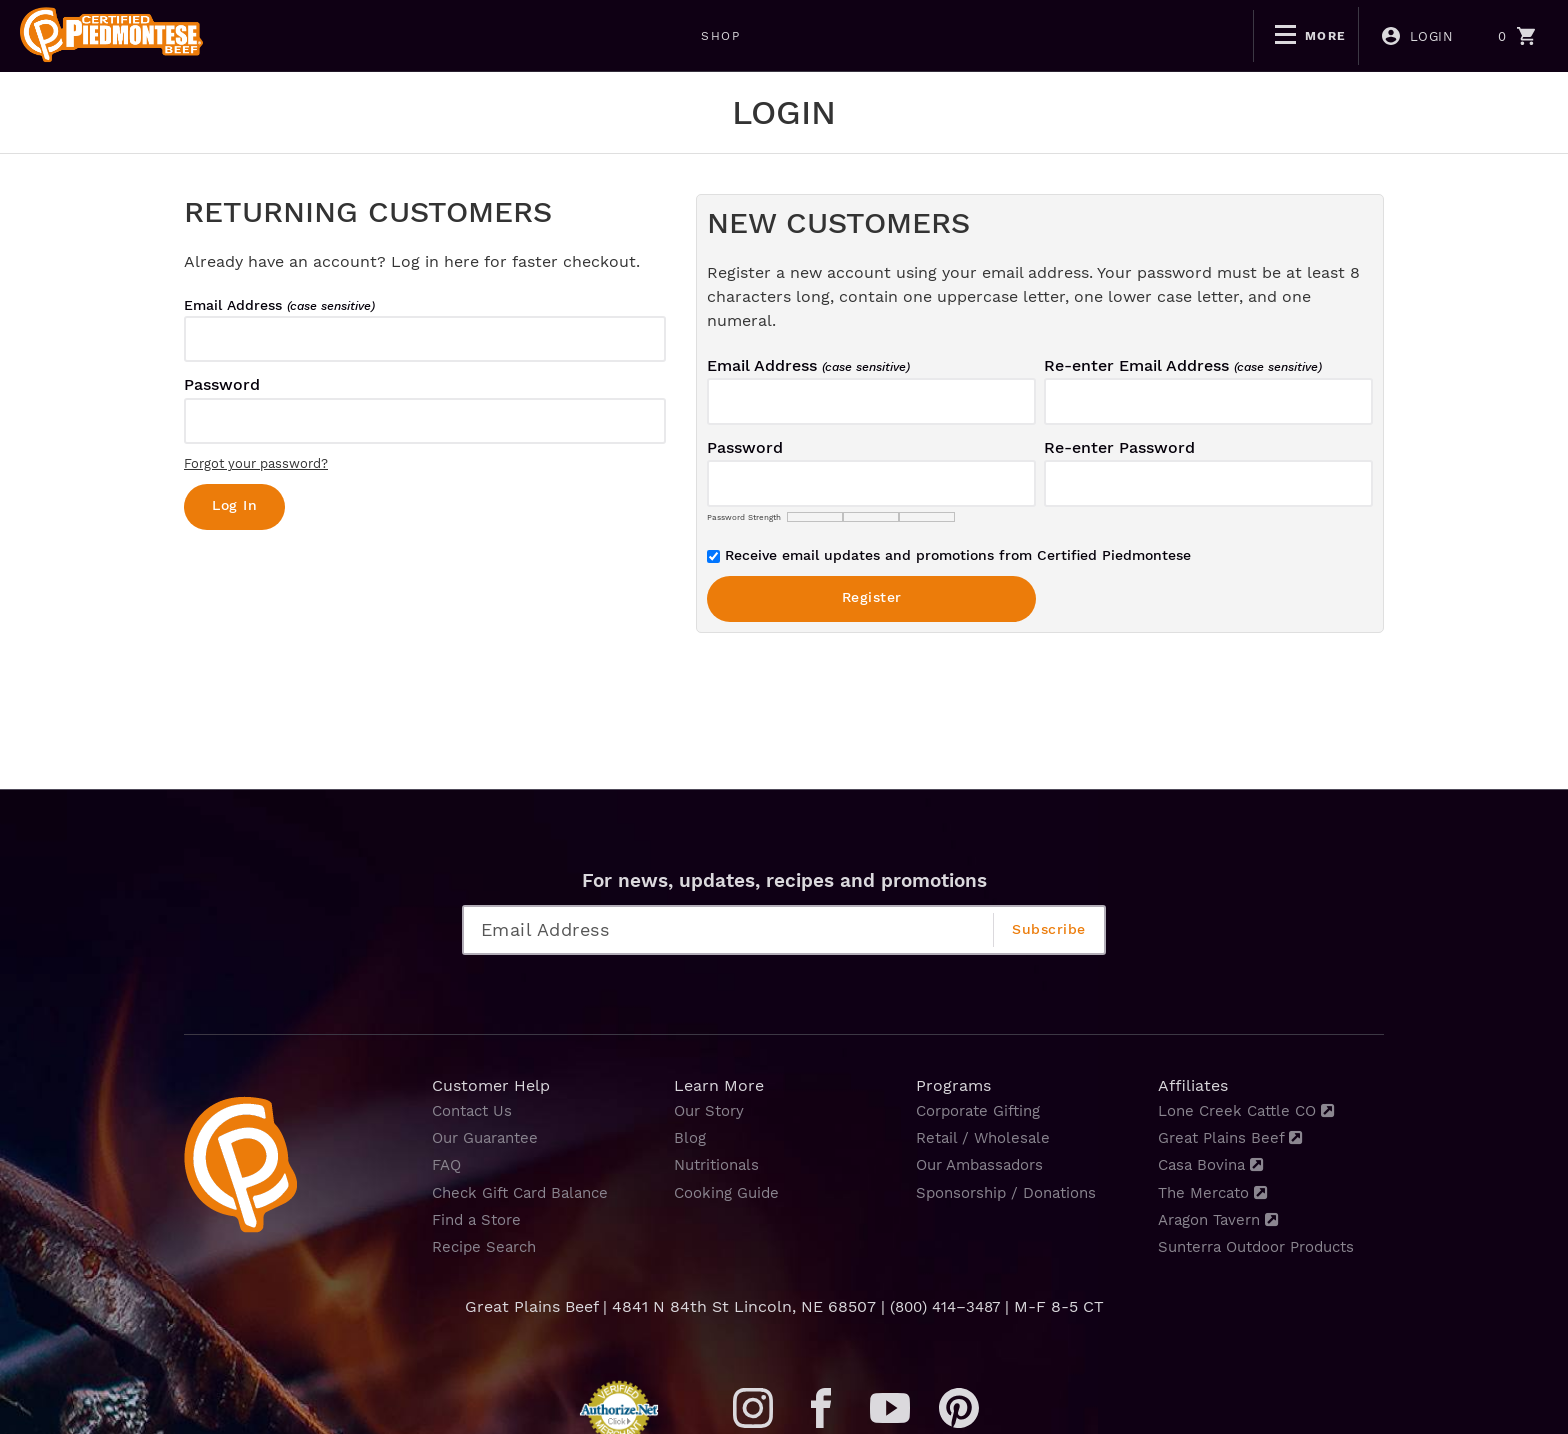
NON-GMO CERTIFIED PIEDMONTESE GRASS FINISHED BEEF (722, 36)
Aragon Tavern (1223, 1219)
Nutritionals (720, 1164)
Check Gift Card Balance (526, 1192)
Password (222, 384)
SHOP (291, 36)
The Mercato (1217, 1192)
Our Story (712, 1110)
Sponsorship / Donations (1013, 1192)
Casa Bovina (1214, 1164)
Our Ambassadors (985, 1164)
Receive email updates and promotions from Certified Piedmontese (949, 555)
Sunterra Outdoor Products (1266, 1246)
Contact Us (475, 1110)
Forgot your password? (256, 463)
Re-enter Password (1119, 447)
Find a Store (480, 1219)
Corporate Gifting (984, 1110)
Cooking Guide (730, 1192)
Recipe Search (487, 1246)
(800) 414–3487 (945, 1306)
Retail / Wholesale (986, 1137)
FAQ (448, 1164)
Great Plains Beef (1234, 1137)
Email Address (279, 305)
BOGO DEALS (408, 36)
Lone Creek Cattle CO (1252, 1110)
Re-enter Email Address (1183, 365)
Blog (691, 1137)
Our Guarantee (490, 1137)
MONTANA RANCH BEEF (1073, 36)
